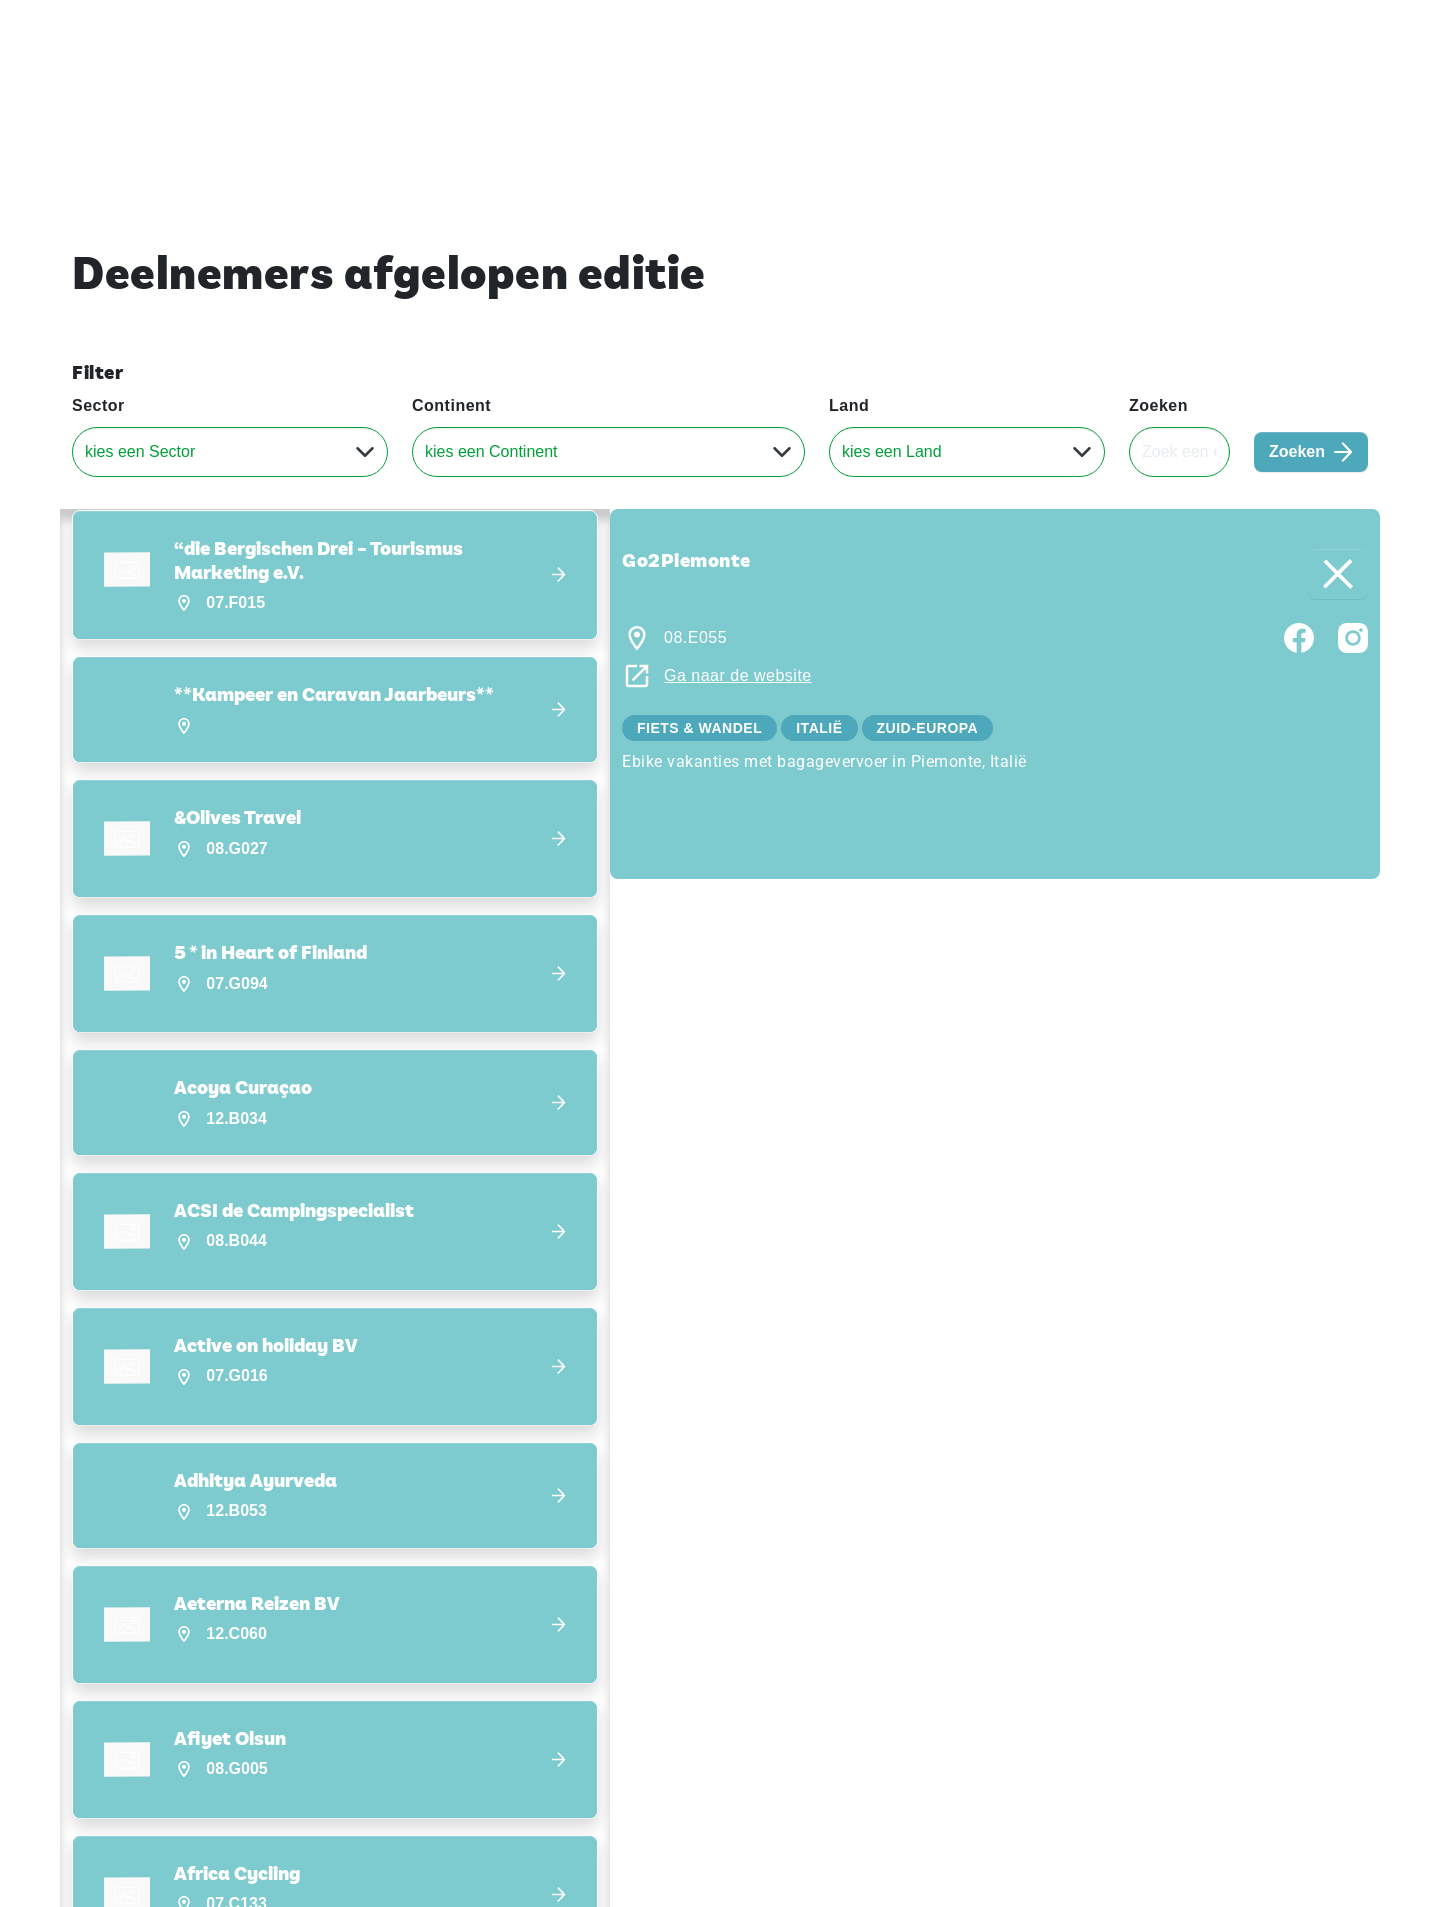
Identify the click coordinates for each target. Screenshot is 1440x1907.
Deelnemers (1161, 88)
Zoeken (1158, 405)
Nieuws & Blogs (1308, 88)
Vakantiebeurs (119, 29)
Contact (1257, 29)
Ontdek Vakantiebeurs (989, 88)
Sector (98, 405)
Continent (451, 405)
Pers (1195, 29)
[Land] (967, 452)
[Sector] (230, 452)
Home (843, 88)
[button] (335, 575)
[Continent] (608, 452)
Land (849, 405)
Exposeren (1124, 29)
